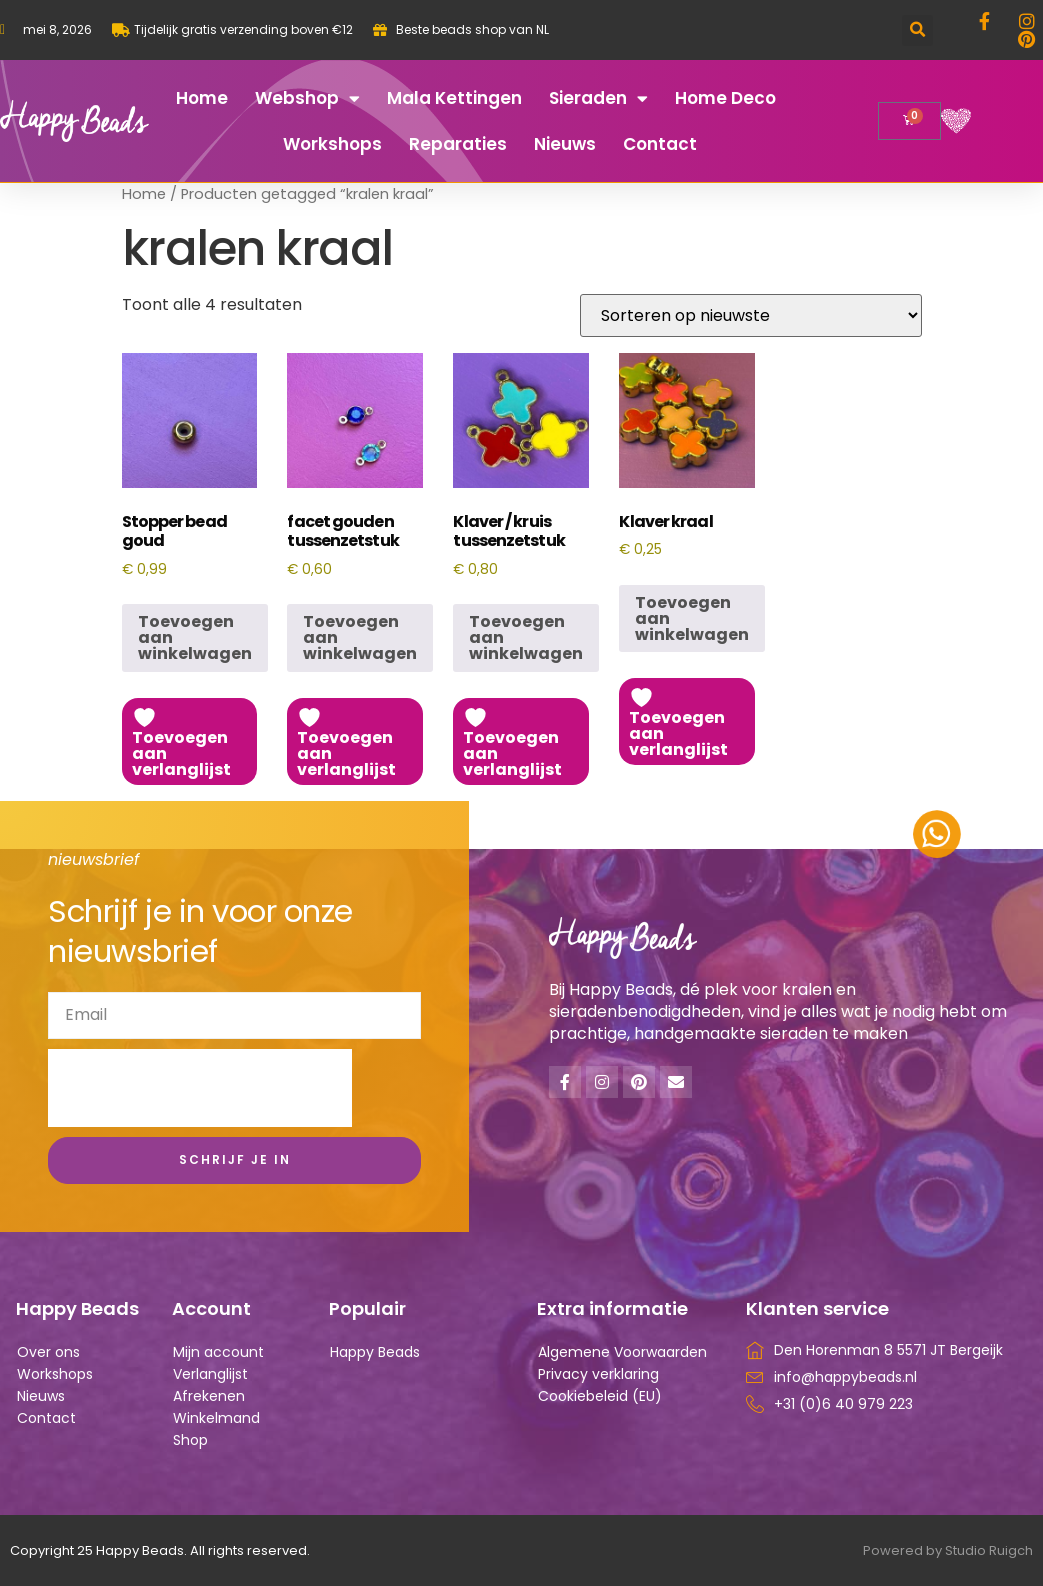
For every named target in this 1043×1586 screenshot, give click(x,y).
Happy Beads (375, 1352)
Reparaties (458, 144)
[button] (917, 30)
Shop (190, 1440)
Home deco (725, 98)
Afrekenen (209, 1396)
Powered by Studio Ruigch (948, 1550)
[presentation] (200, 1088)
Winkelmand (216, 1418)
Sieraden (598, 98)
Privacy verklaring (598, 1374)
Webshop (307, 98)
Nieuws (565, 144)
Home (202, 98)
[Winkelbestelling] (751, 315)
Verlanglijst (210, 1374)
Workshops (332, 144)
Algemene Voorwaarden (622, 1352)
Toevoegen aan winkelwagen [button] (195, 637)
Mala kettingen (454, 98)
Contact (660, 144)
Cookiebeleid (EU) (600, 1396)
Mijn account (218, 1352)
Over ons (48, 1352)
